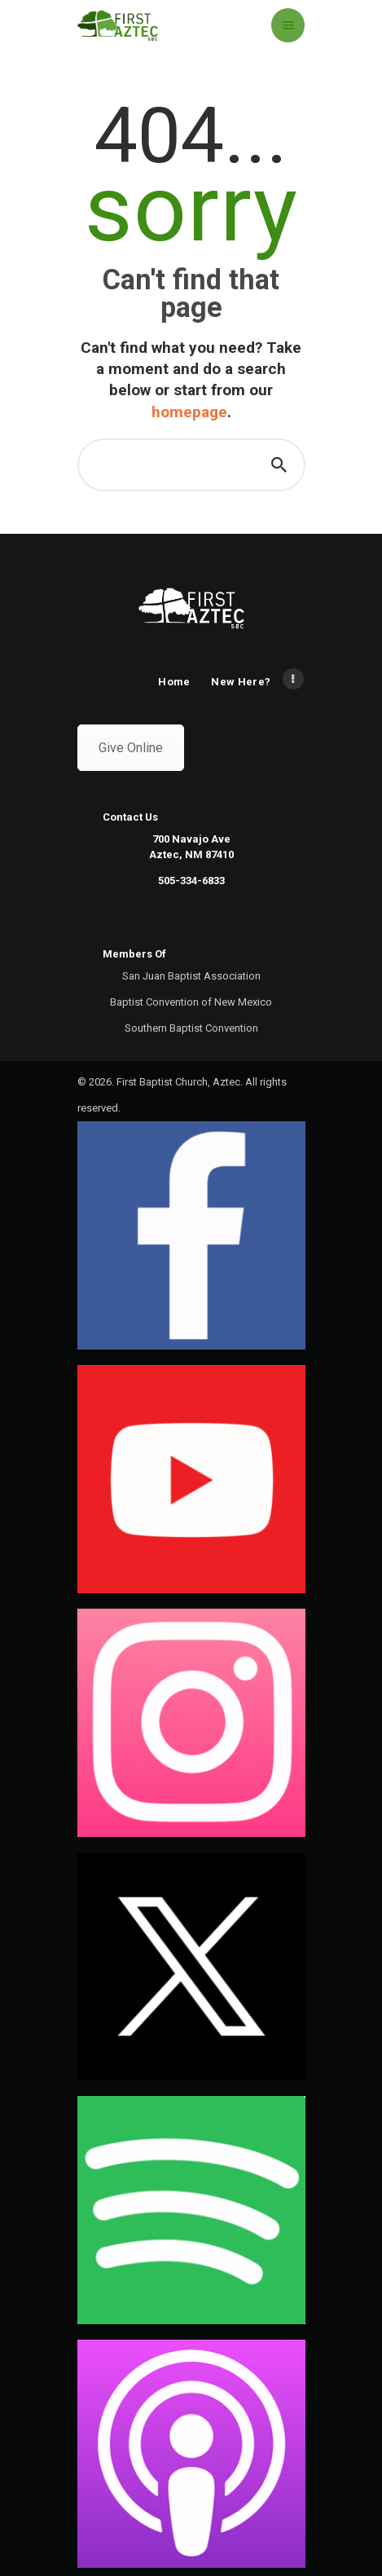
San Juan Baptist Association (191, 976)
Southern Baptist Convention (191, 1028)
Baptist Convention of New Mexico (191, 1002)
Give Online (131, 747)
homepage (189, 412)
